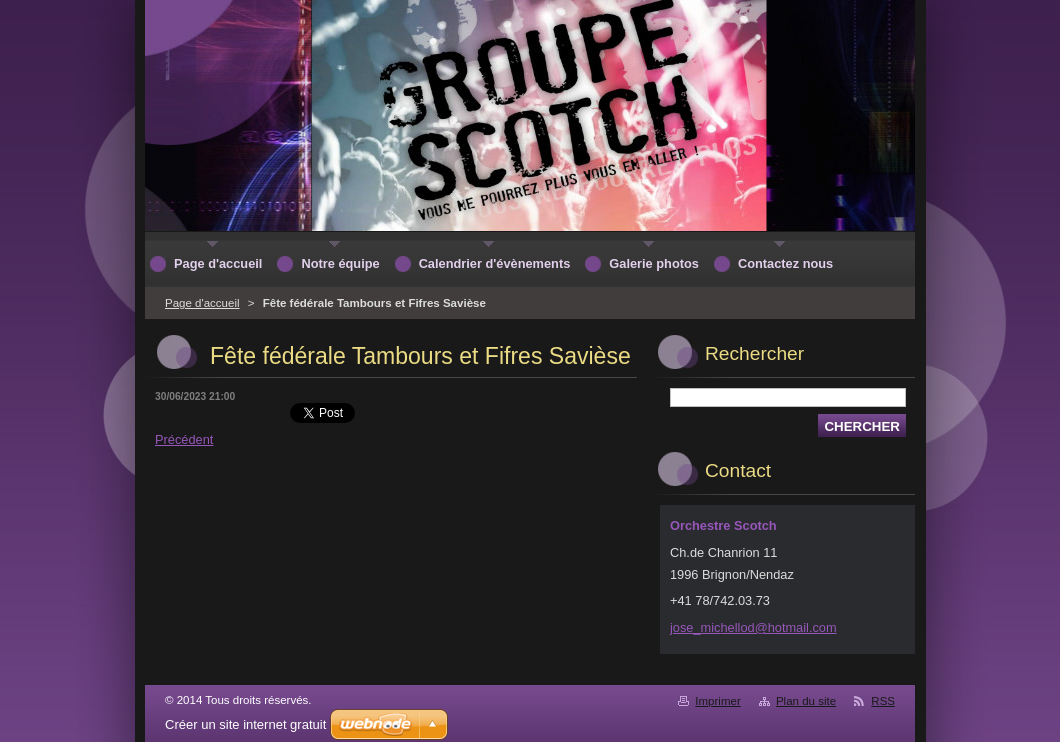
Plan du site (806, 701)
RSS (883, 701)
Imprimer (717, 701)
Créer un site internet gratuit (245, 724)
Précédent (184, 439)
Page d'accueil (202, 303)
